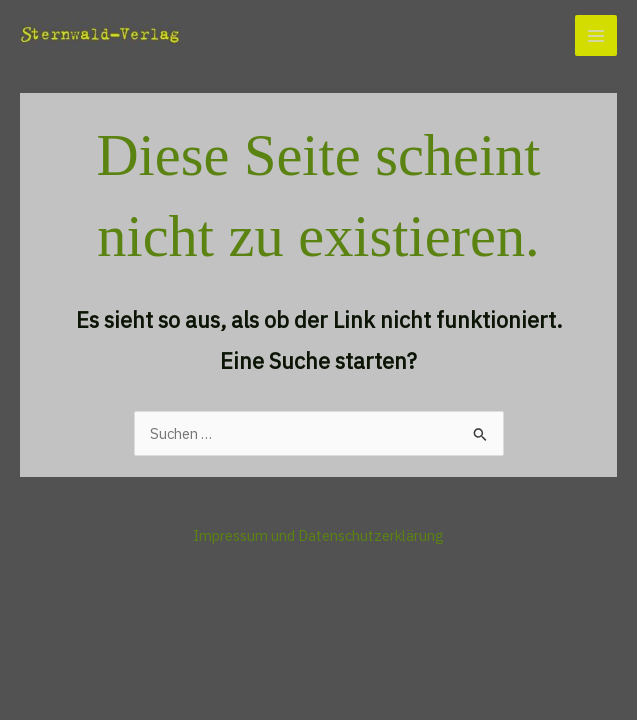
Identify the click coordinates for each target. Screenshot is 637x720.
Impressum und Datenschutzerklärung (318, 535)
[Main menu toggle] (596, 36)
